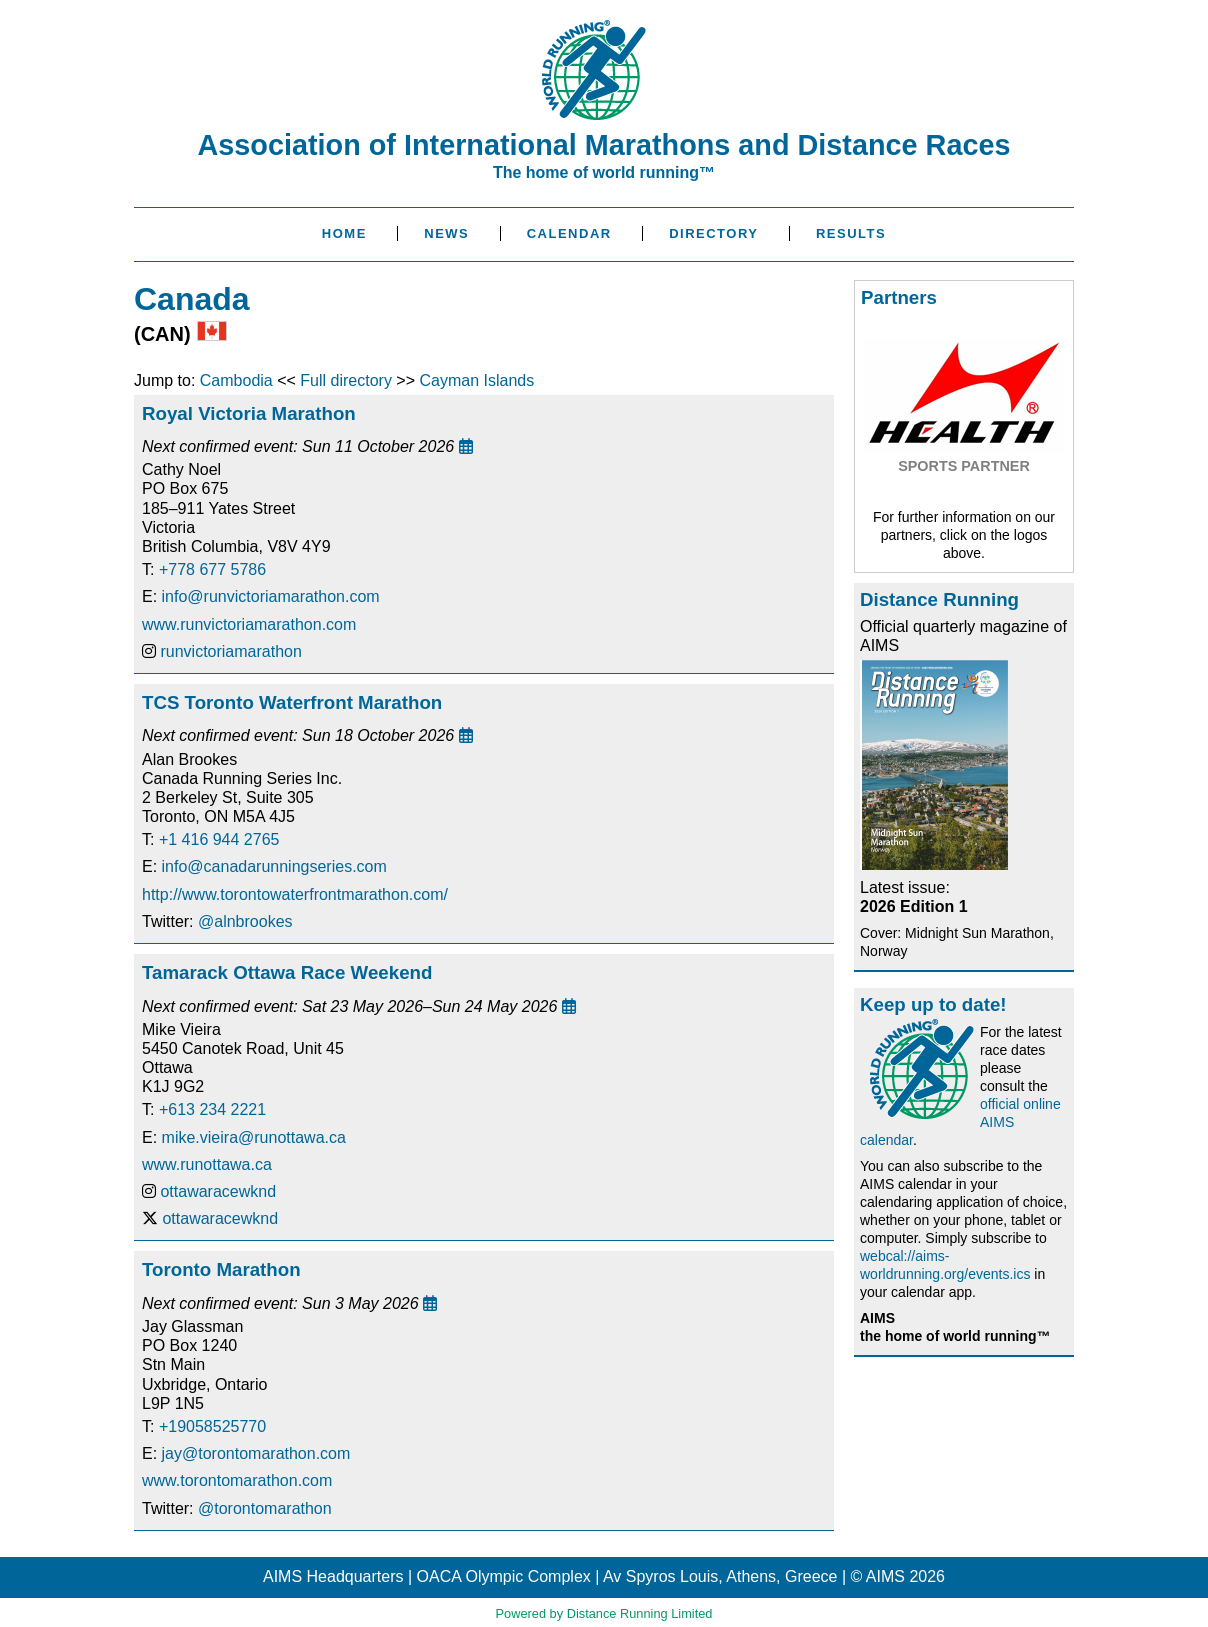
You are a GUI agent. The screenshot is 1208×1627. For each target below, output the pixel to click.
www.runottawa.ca (207, 1164)
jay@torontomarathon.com (256, 1453)
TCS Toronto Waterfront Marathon (292, 702)
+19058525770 (212, 1426)
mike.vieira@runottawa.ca (254, 1137)
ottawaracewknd (218, 1191)
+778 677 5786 (212, 569)
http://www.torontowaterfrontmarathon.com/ (295, 894)
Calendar (569, 233)
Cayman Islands (476, 380)
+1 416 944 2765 (219, 839)
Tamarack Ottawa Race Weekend (287, 972)
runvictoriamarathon (230, 651)
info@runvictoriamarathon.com (271, 596)
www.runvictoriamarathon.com (249, 624)
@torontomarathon (265, 1508)
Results (851, 233)
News (446, 233)
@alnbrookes (245, 921)
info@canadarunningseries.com (274, 866)
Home (344, 233)
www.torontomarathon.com (237, 1480)
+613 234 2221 (212, 1109)
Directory (713, 233)
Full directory (346, 380)
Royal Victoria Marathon (249, 413)
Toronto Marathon (221, 1269)
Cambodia (236, 380)
